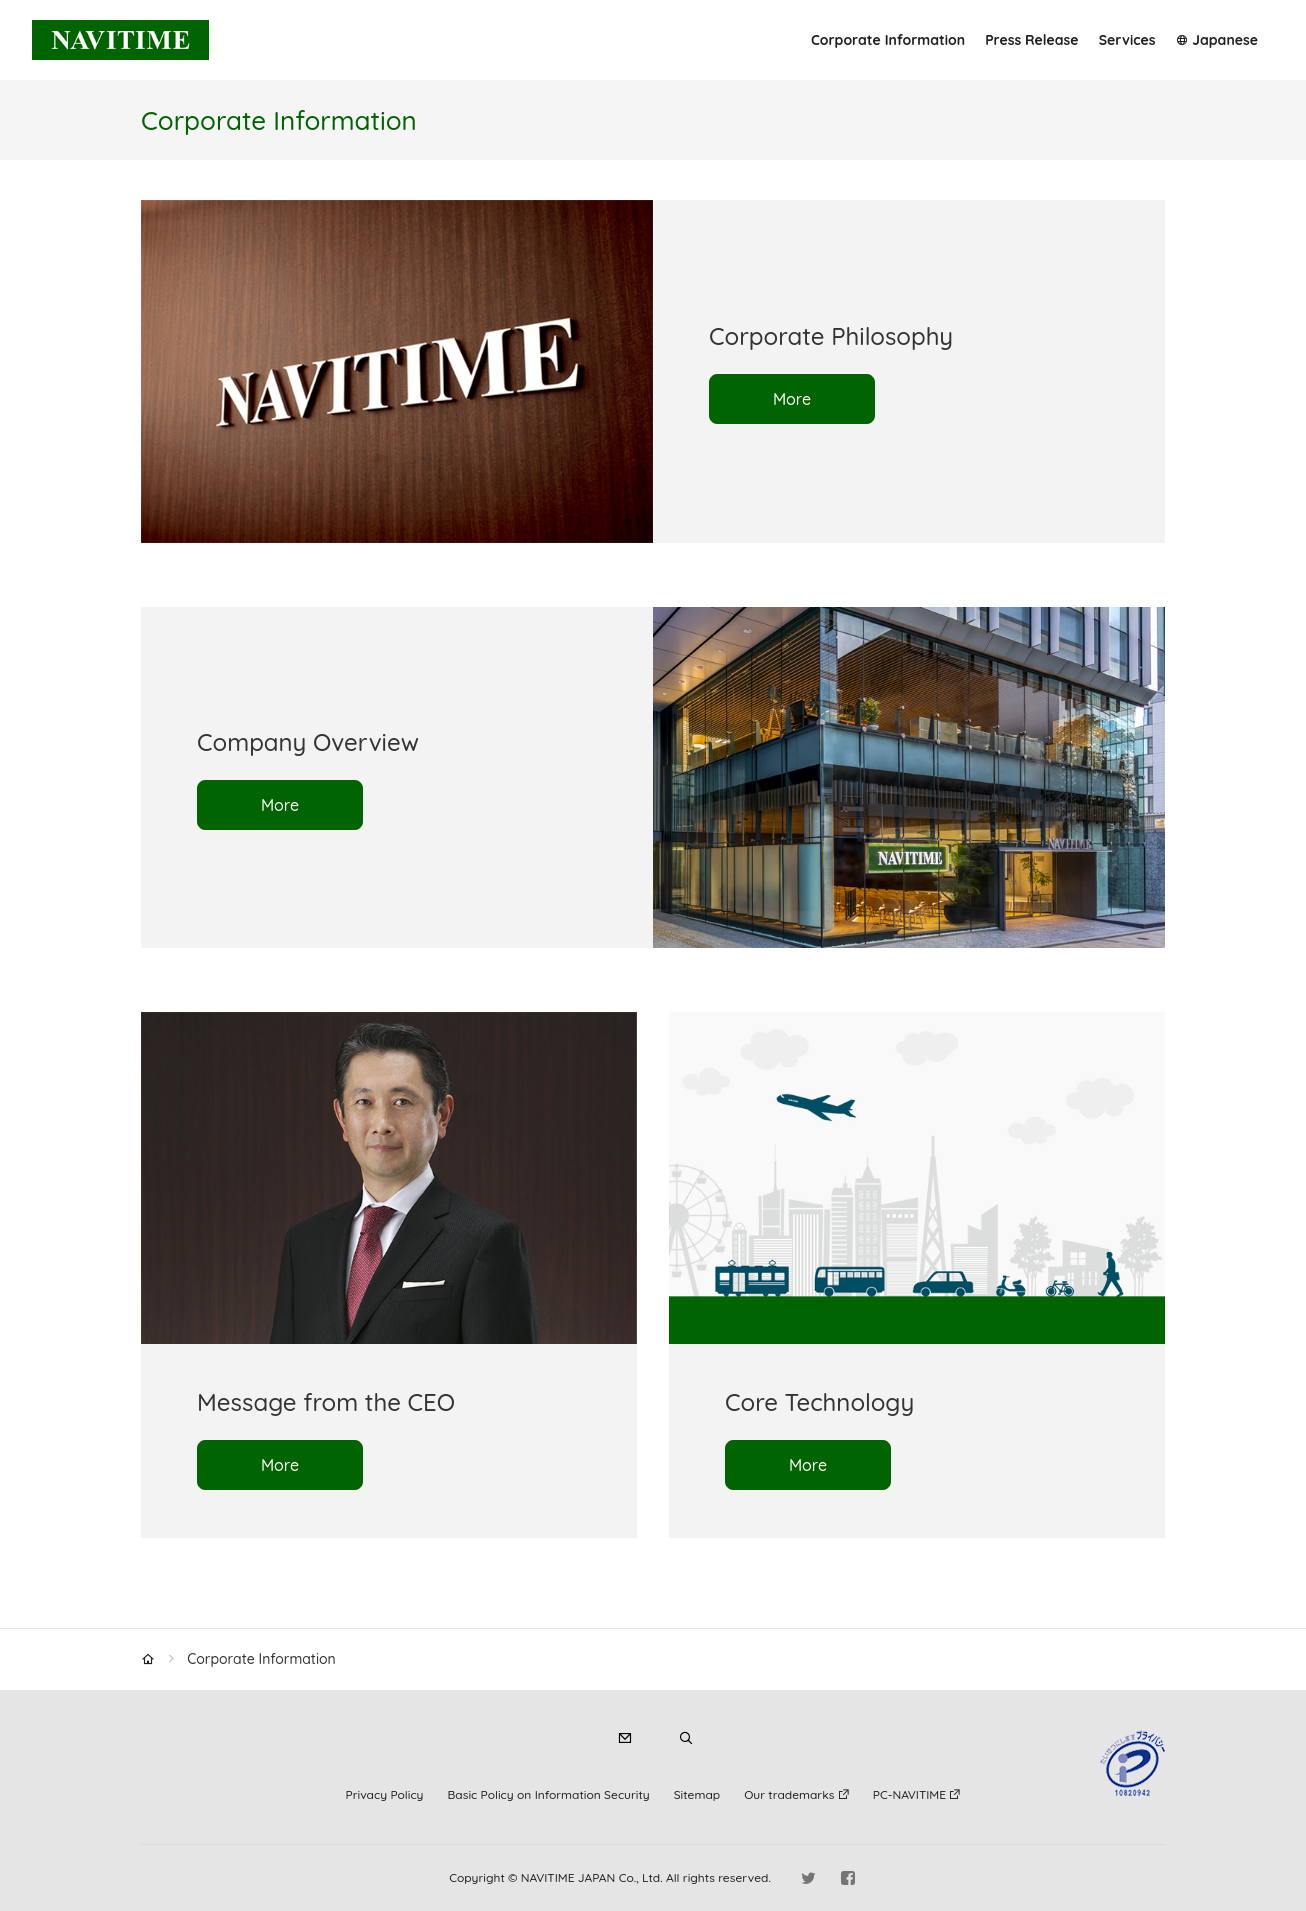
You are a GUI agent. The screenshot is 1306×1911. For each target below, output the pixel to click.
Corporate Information (888, 40)
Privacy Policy (385, 1794)
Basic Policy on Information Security (549, 1794)
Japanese (1225, 40)
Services (1127, 40)
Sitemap (697, 1794)
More (792, 399)
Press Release (1031, 40)
